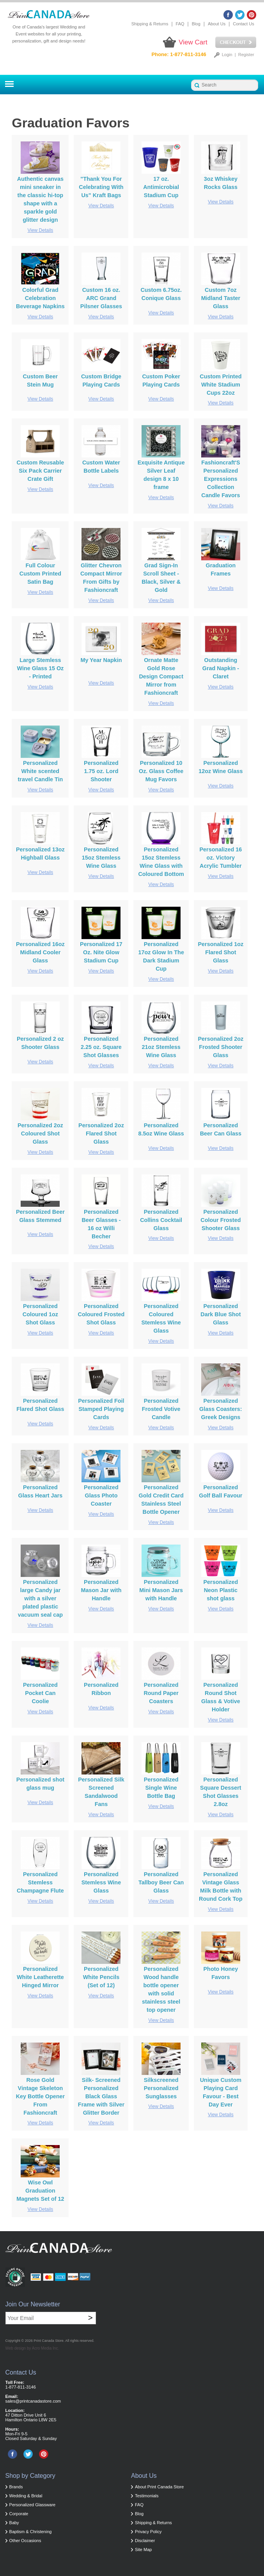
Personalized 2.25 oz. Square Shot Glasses (101, 1047)
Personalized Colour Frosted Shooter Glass (220, 1220)
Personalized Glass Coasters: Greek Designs (220, 1409)
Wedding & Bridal (26, 2495)
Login (227, 54)
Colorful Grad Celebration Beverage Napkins (40, 298)
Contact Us (243, 23)
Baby (14, 2522)
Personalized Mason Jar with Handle (101, 1590)
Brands (16, 2486)
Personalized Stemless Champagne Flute (40, 1882)
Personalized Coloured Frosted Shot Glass (101, 1314)
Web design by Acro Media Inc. (32, 2348)
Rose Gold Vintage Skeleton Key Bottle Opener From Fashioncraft (40, 2096)
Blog (196, 23)
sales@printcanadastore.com (33, 2401)
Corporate (18, 2513)
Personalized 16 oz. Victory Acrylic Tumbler (220, 857)
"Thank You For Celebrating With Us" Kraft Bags (101, 187)
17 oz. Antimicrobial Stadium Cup (161, 187)
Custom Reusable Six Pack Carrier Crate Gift (40, 470)
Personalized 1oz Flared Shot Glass (220, 952)
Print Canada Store (49, 2341)
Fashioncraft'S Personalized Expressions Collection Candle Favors (220, 478)
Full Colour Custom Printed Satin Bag (40, 573)
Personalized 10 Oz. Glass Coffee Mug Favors (161, 771)
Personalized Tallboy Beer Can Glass (161, 1882)
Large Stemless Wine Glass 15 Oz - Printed (40, 668)
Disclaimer (145, 2540)
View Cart (193, 42)
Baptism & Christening (30, 2531)
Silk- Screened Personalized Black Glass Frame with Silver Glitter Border (101, 2096)
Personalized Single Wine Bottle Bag (161, 1787)
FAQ (180, 23)
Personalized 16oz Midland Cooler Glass (40, 952)
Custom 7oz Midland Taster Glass (220, 298)
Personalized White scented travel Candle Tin (40, 771)
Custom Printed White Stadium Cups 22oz (220, 384)
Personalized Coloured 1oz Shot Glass (40, 1314)
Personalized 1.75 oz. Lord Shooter (101, 771)
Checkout (235, 42)
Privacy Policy (148, 2531)
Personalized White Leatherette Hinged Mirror (40, 1977)
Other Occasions (25, 2540)
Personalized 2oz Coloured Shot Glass (40, 1133)
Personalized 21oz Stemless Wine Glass (161, 1047)
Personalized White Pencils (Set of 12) (101, 1977)
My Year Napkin (101, 660)
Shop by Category (30, 2475)
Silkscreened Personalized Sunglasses (161, 2088)
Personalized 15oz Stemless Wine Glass (101, 857)
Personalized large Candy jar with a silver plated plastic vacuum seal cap (40, 1598)
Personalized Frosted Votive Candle (161, 1409)
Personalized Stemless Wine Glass (101, 1882)
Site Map (143, 2549)
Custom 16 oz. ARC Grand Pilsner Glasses (101, 298)
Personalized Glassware (32, 2504)
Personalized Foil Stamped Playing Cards (101, 1409)
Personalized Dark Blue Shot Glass (220, 1314)
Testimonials (147, 2495)
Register (246, 54)
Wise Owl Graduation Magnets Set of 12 (40, 2190)
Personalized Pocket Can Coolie (40, 1693)
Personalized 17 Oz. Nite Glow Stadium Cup (101, 952)
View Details (40, 230)
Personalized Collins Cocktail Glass (161, 1220)
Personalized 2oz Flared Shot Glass (101, 1133)
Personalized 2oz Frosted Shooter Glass (220, 1047)
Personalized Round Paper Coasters (161, 1693)
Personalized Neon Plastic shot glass (220, 1590)
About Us (216, 23)
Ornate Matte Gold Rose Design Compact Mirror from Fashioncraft (161, 676)
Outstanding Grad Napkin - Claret (220, 668)
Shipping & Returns (149, 23)
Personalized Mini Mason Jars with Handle (161, 1590)
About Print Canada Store (159, 2486)
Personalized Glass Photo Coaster (101, 1495)
